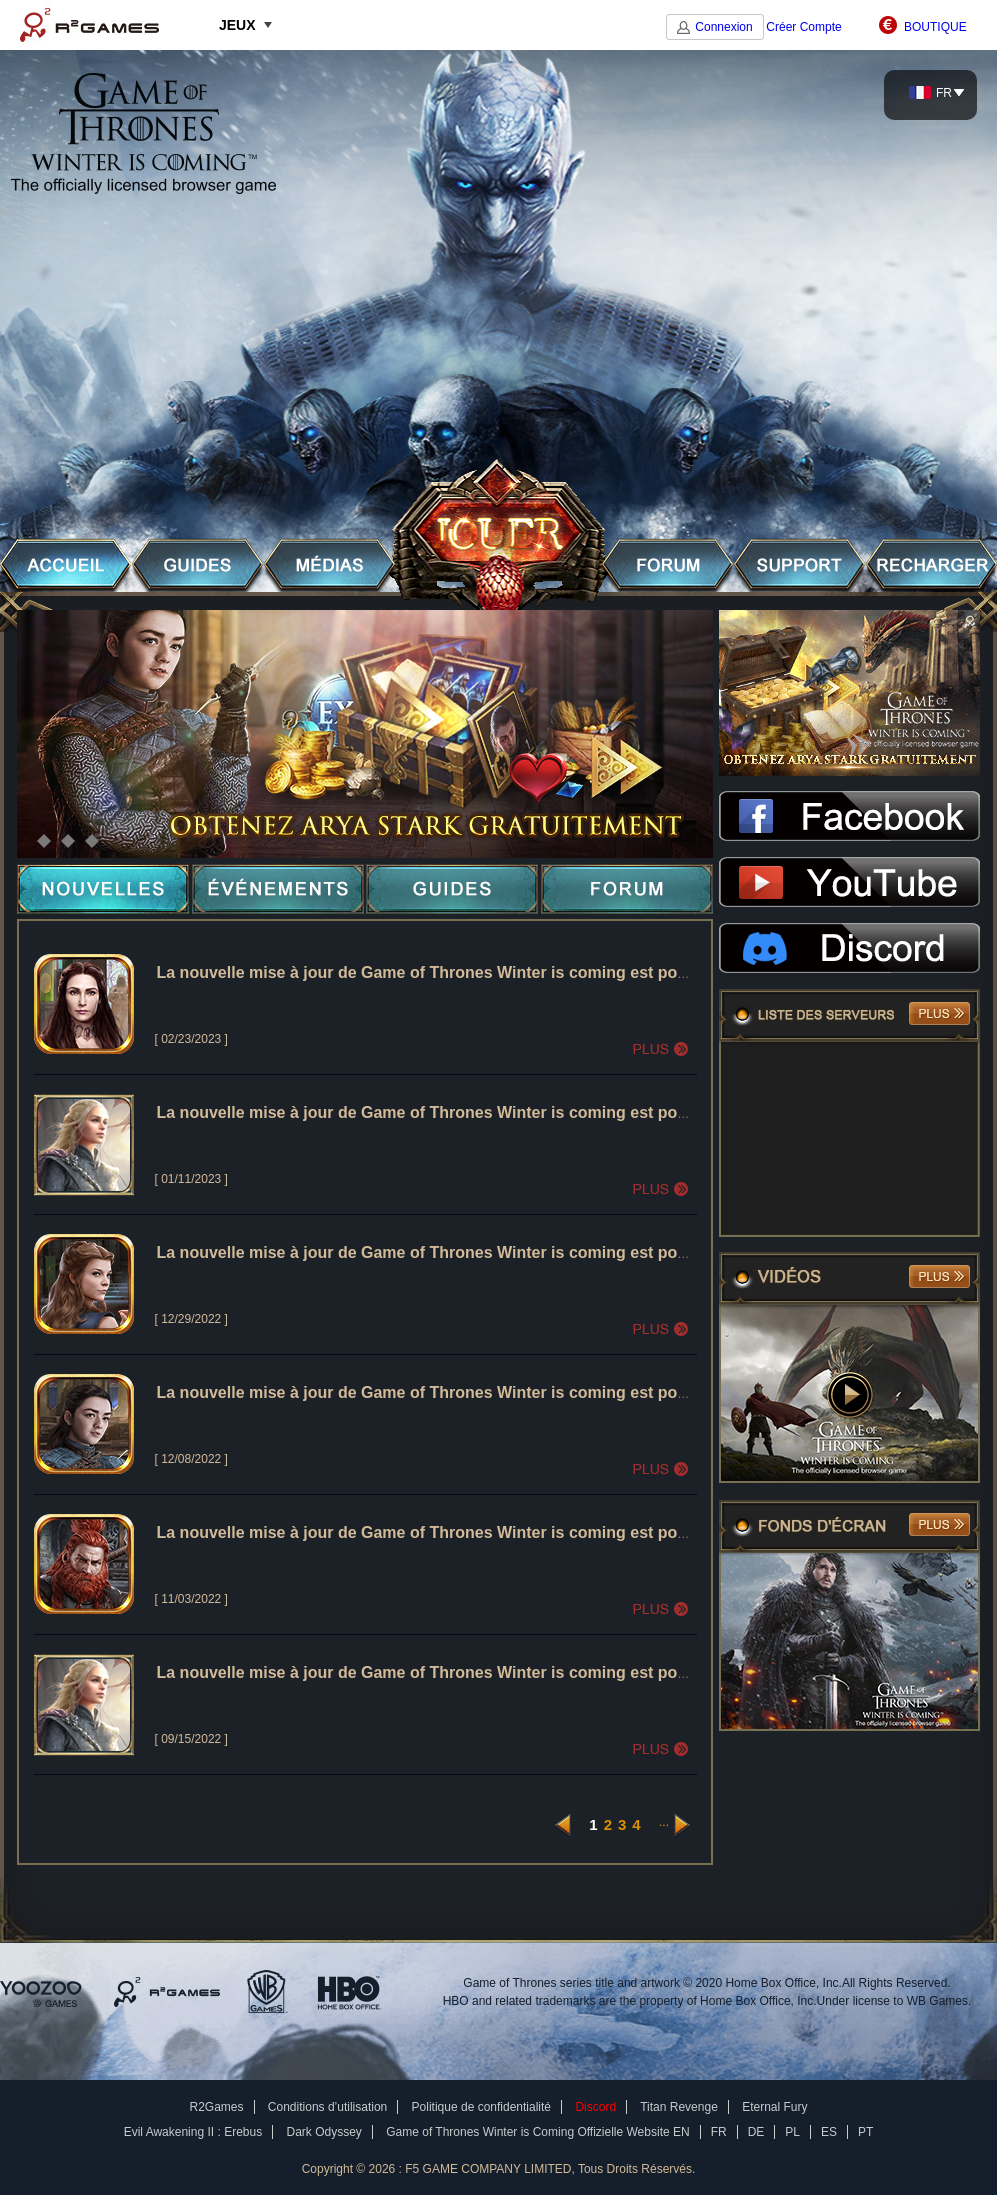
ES (829, 2132)
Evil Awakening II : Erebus (193, 2132)
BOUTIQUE (935, 27)
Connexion (723, 27)
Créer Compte (803, 27)
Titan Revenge (679, 2107)
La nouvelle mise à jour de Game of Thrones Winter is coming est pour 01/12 (447, 1112)
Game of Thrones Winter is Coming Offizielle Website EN (537, 2132)
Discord (595, 2107)
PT (865, 2132)
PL (792, 2132)
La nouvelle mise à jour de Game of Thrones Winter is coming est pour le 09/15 (456, 1672)
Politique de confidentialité (481, 2107)
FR (930, 93)
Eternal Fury (774, 2107)
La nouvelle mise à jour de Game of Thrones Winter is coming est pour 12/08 (447, 1392)
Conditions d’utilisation (327, 2107)
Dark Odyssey (324, 2132)
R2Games (89, 25)
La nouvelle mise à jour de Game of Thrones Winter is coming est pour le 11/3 (452, 1532)
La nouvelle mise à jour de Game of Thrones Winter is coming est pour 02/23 (447, 972)
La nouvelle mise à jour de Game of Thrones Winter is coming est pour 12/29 (447, 1252)
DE (756, 2132)
